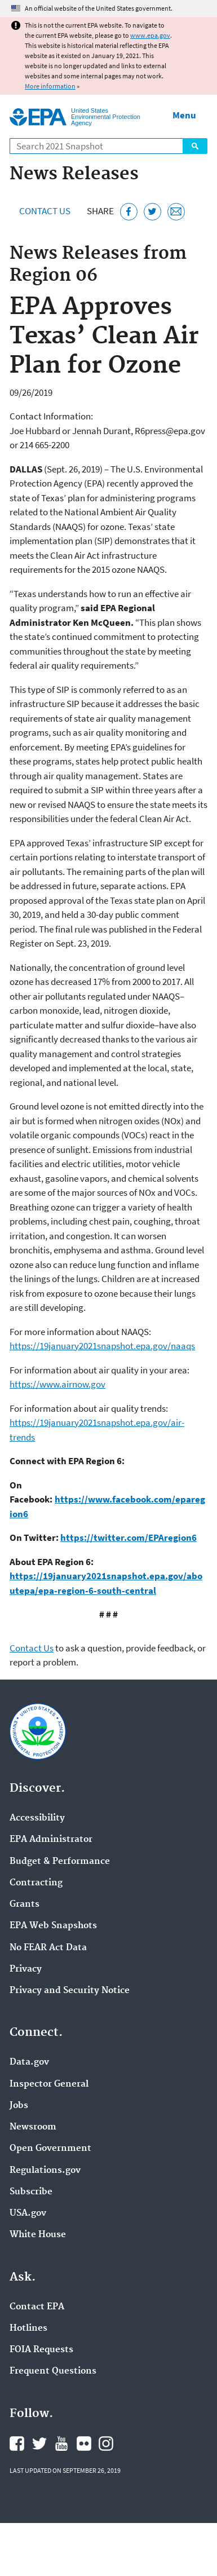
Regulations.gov (45, 2171)
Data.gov (29, 2062)
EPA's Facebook (17, 2443)
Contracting (36, 1883)
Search (195, 146)
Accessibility (37, 1818)
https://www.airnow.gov (57, 1384)
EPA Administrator (51, 1840)
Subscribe (31, 2192)
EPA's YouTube (61, 2443)
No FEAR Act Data (48, 1948)
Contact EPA (37, 2307)
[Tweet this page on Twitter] (152, 211)
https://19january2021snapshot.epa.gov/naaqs (102, 1346)
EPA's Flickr (84, 2443)
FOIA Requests (41, 2350)
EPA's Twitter (39, 2443)
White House (38, 2235)
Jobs (19, 2106)
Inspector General (49, 2084)
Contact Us (44, 211)
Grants (24, 1904)
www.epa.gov (150, 35)
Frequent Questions (53, 2371)
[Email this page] (176, 211)
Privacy (26, 1969)
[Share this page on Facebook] (129, 211)
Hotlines (28, 2328)
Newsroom (33, 2127)
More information (50, 86)
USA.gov (28, 2213)
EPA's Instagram (106, 2443)
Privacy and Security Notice (70, 1991)
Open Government (50, 2149)
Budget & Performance (60, 1862)
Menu (184, 115)
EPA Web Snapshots (53, 1926)
